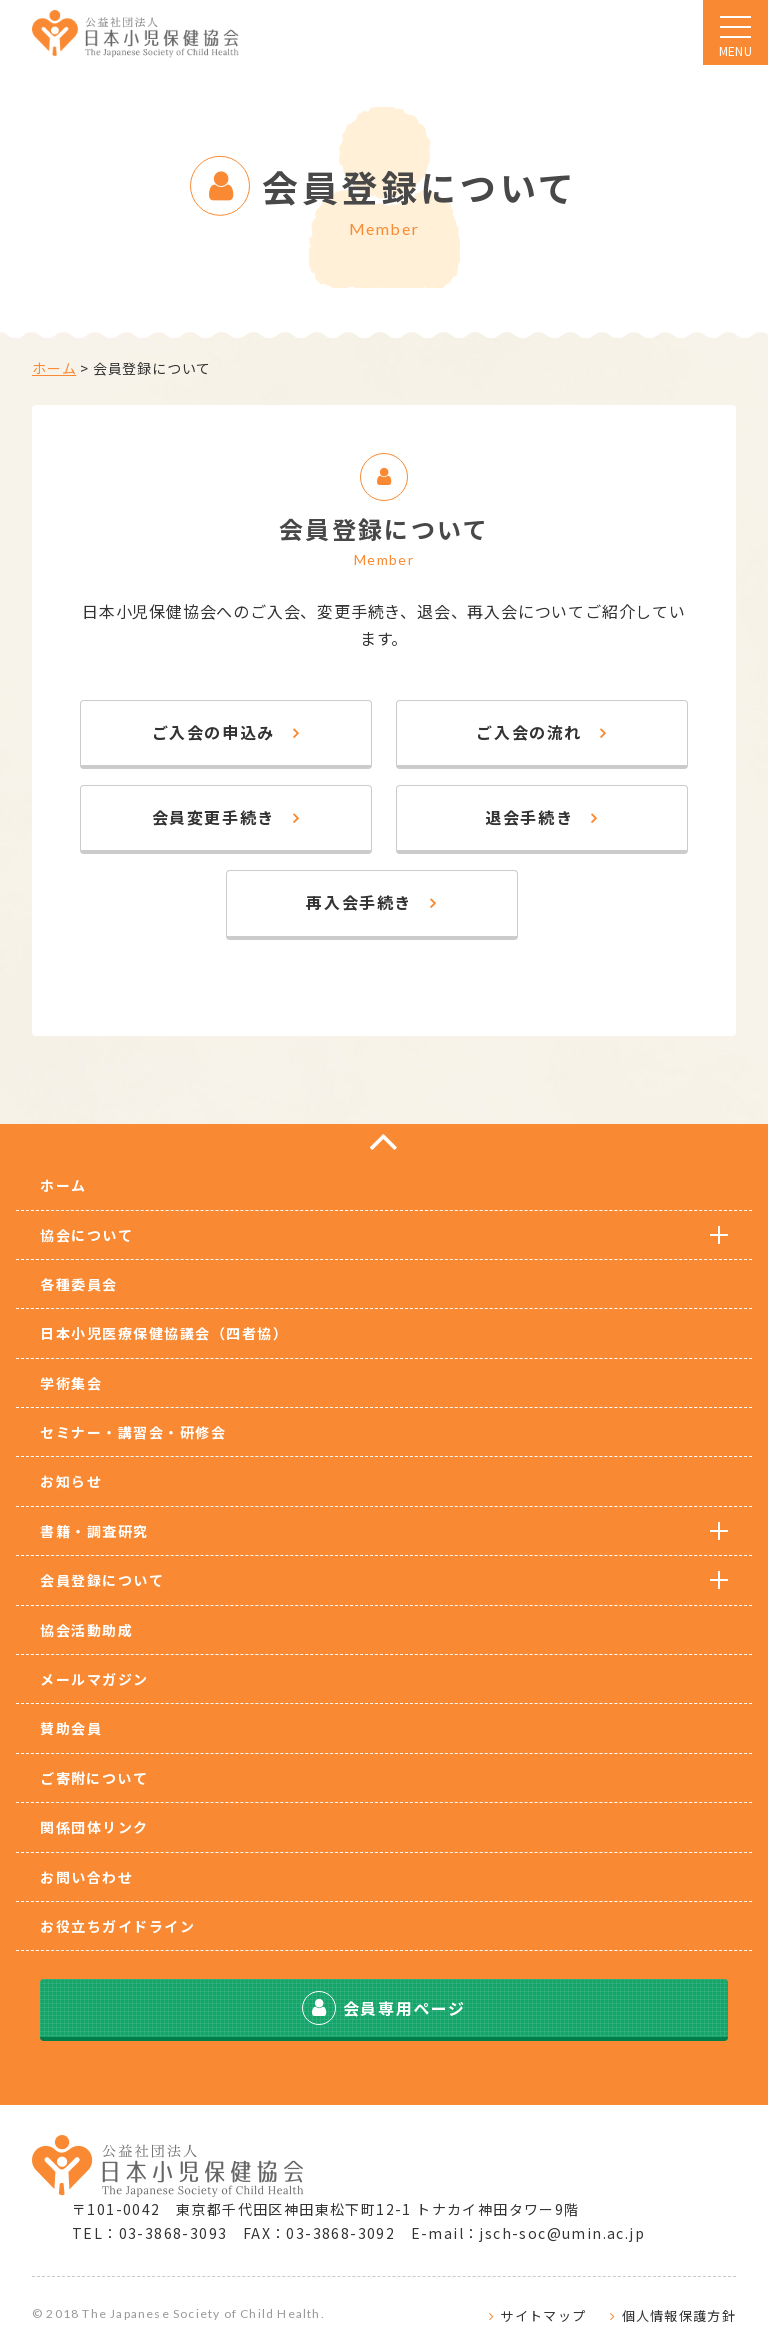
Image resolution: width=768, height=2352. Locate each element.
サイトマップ (543, 2315)
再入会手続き (359, 902)
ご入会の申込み (213, 732)
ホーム (54, 368)
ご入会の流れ (529, 732)
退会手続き (529, 817)
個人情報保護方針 (679, 2315)
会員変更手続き (213, 817)
